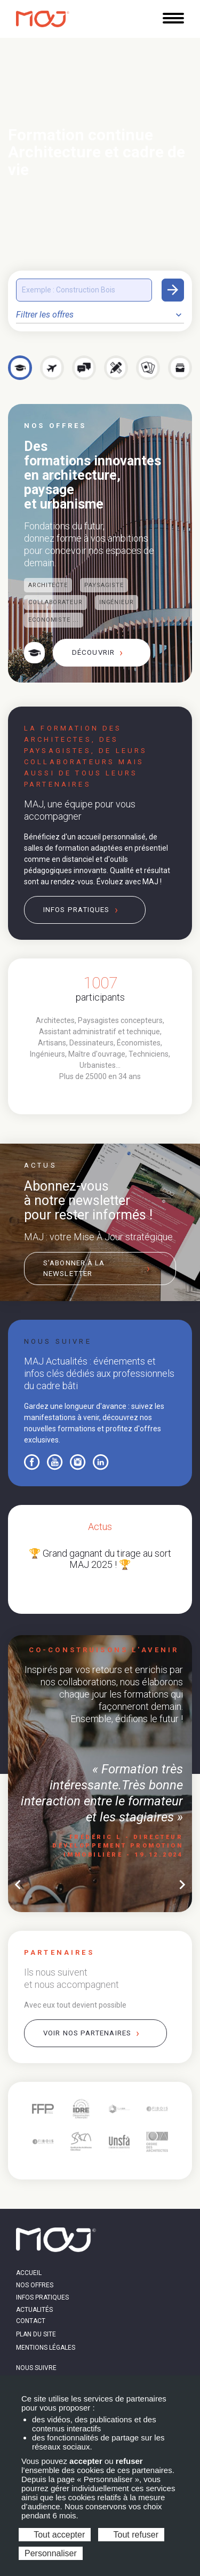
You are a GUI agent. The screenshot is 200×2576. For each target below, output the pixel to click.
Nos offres (34, 2285)
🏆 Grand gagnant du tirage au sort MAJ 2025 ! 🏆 (100, 1559)
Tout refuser (131, 2534)
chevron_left (18, 1884)
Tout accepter (55, 2534)
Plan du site (36, 2334)
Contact (30, 2321)
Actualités (34, 2309)
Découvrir (93, 652)
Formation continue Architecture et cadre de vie (96, 152)
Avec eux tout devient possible (75, 2005)
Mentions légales (45, 2347)
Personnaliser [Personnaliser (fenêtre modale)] (51, 2553)
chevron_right (182, 1884)
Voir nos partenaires (87, 2033)
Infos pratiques (76, 910)
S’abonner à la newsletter (74, 1268)
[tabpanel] (100, 1028)
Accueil (29, 2273)
